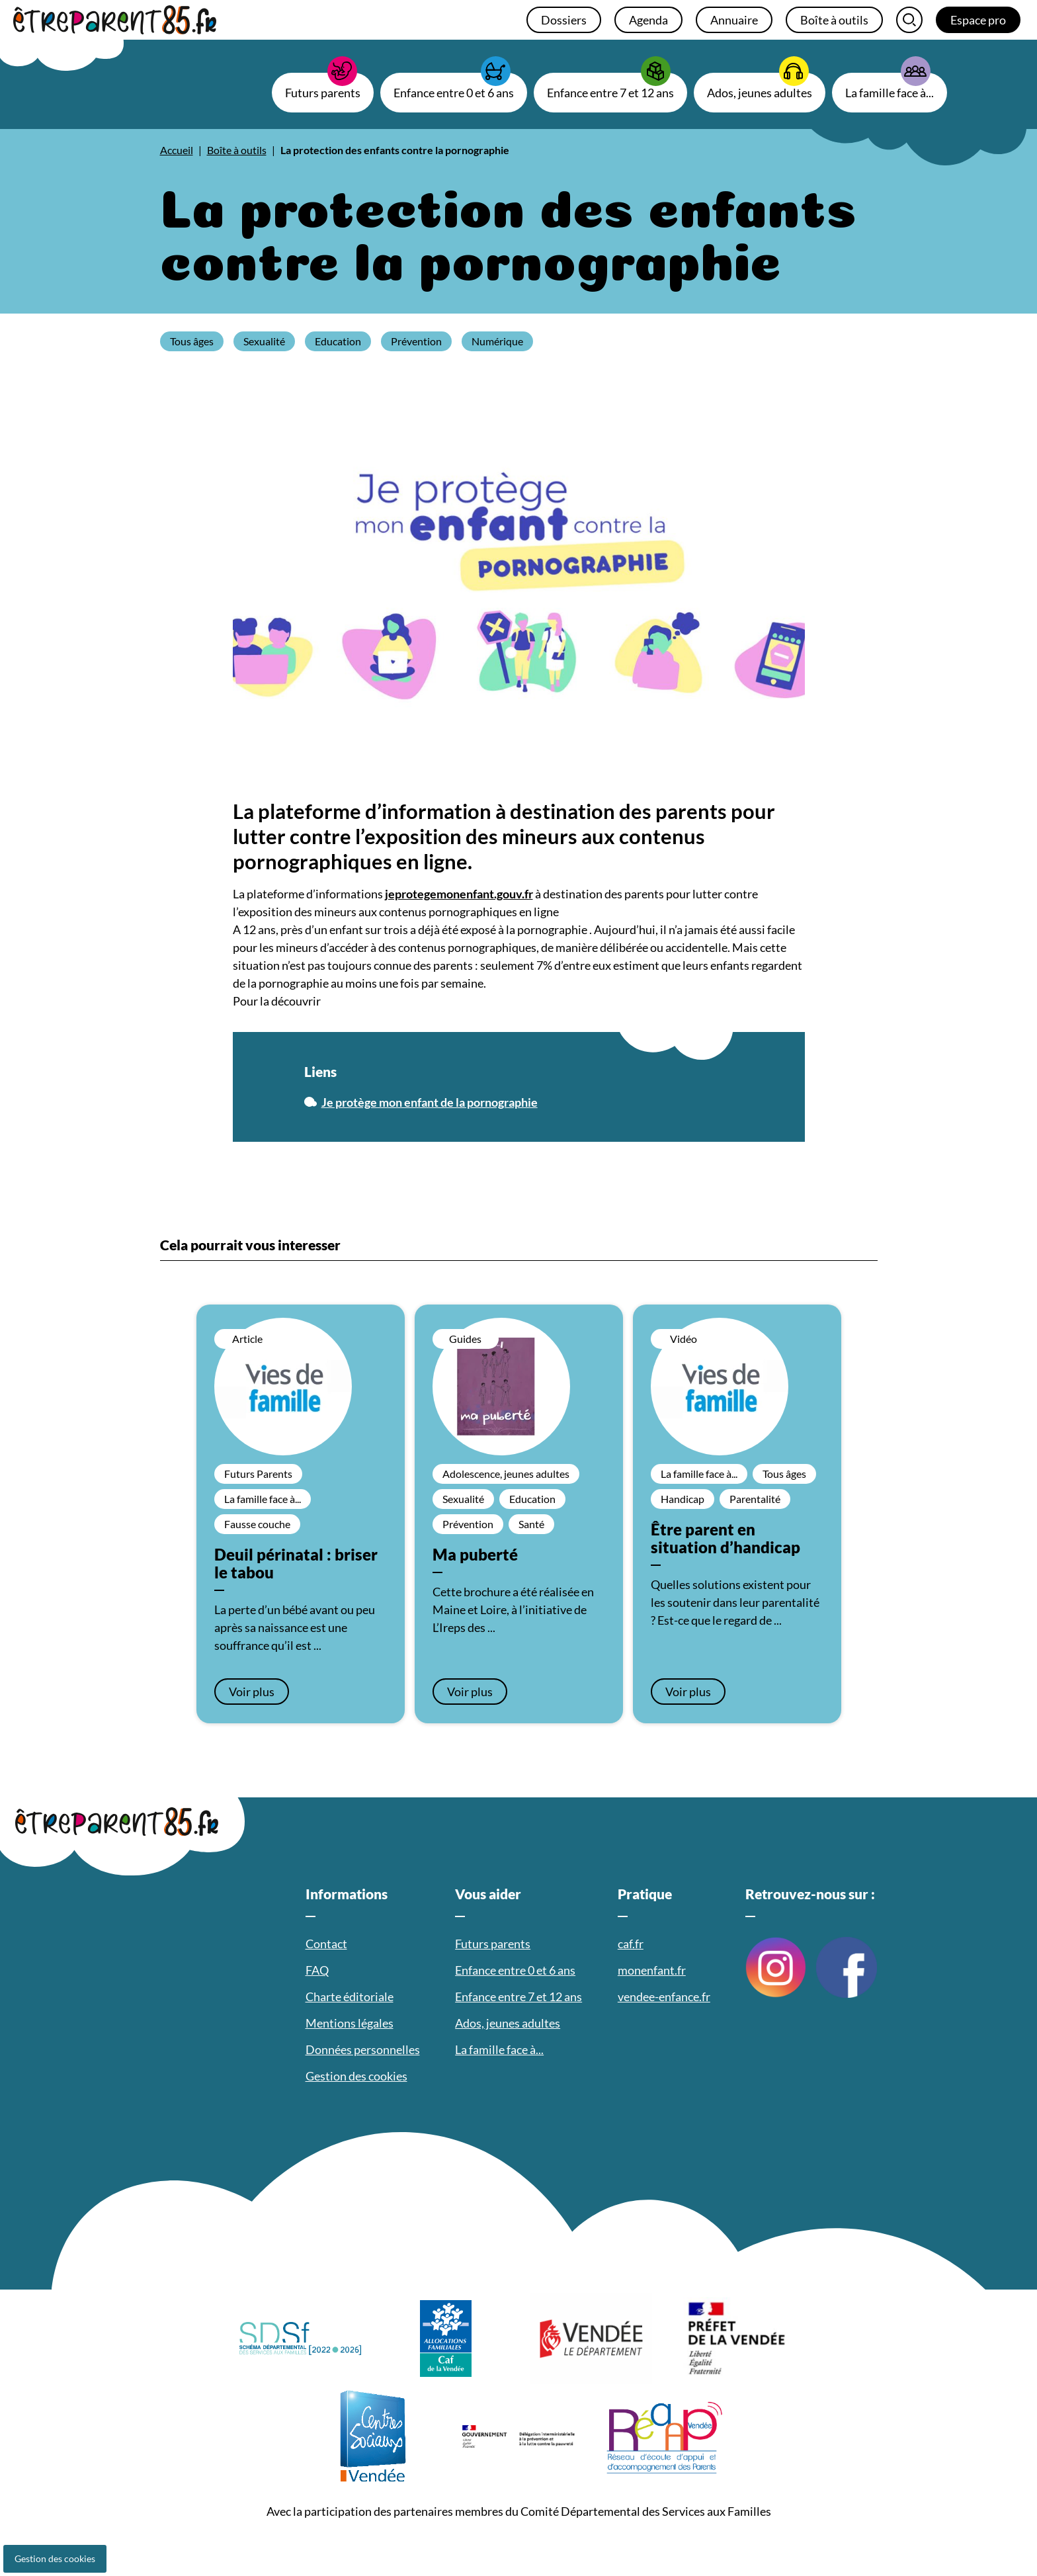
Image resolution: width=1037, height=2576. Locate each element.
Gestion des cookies (55, 2558)
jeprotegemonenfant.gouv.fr (459, 893)
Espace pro (978, 20)
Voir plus (251, 1691)
